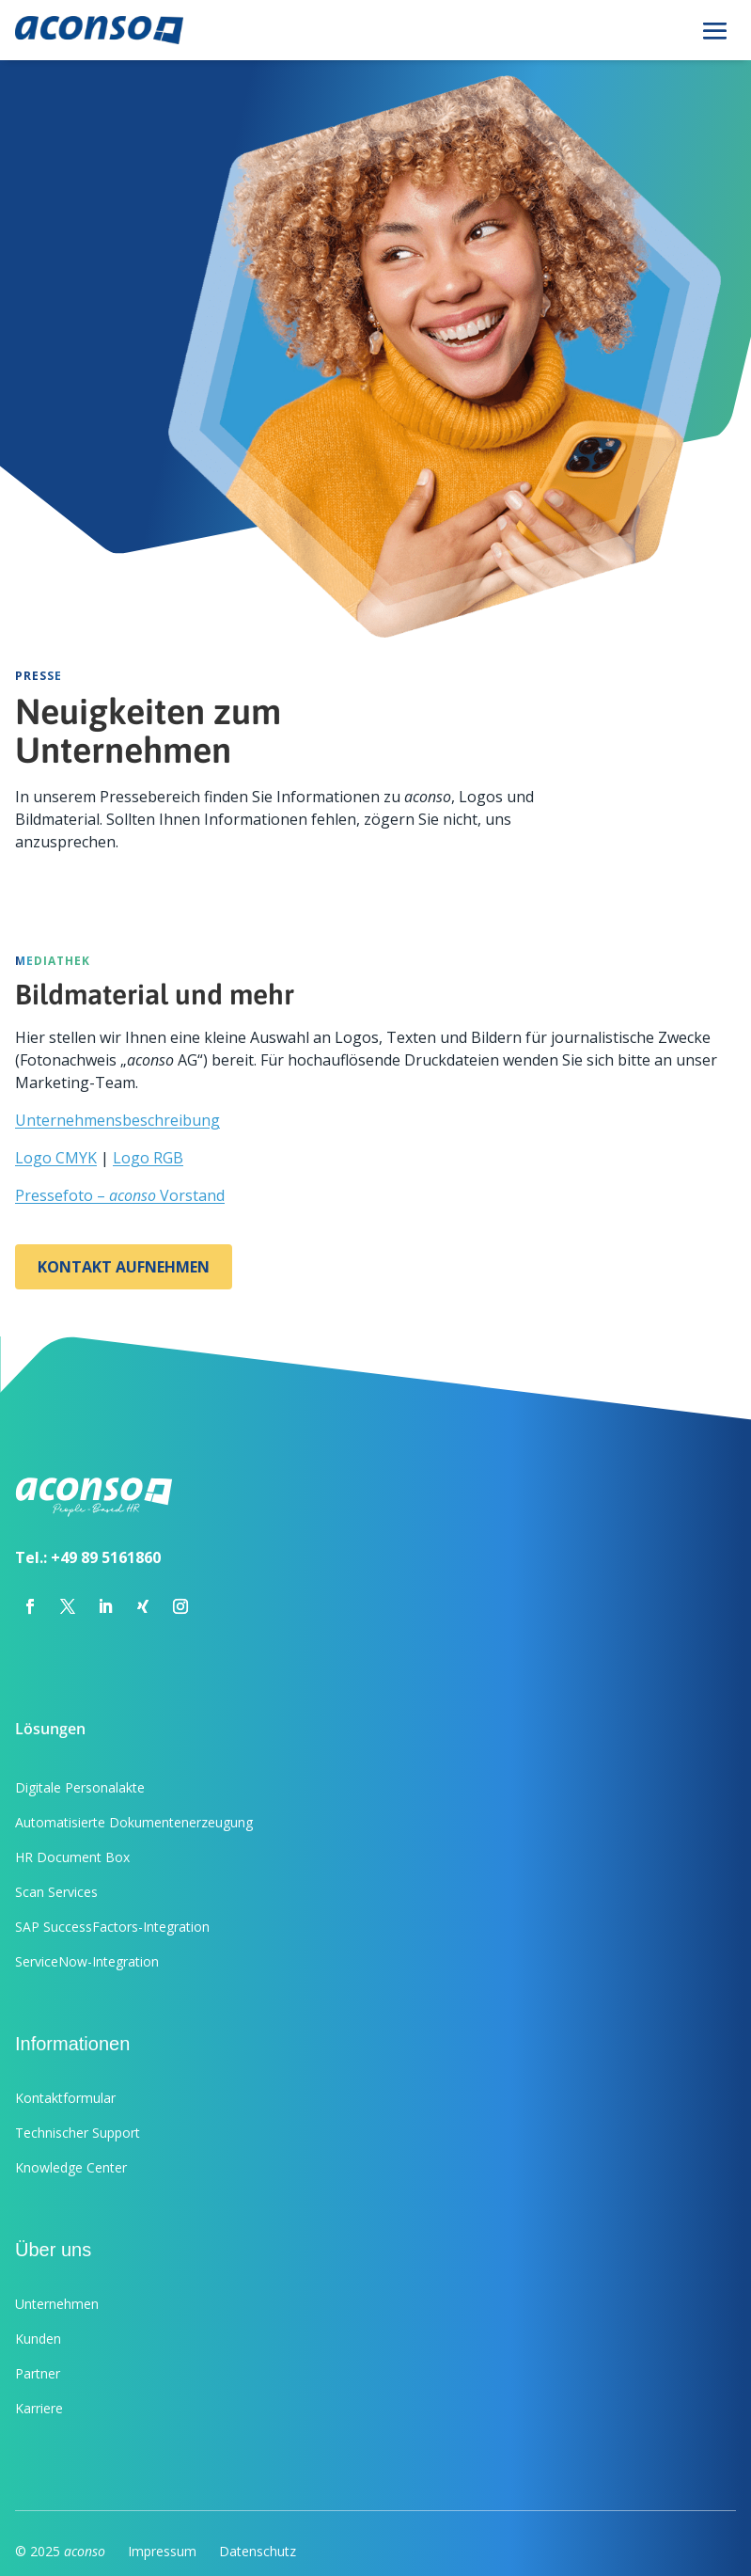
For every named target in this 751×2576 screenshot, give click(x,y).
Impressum (162, 2551)
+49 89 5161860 (106, 1557)
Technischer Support (77, 2132)
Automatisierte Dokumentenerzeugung (134, 1822)
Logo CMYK (56, 1157)
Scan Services (56, 1892)
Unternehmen (57, 2304)
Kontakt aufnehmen (124, 1266)
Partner (37, 2373)
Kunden (38, 2338)
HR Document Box (72, 1857)
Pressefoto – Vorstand (120, 1195)
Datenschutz (257, 2551)
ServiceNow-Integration (87, 1961)
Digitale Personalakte (80, 1787)
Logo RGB (148, 1157)
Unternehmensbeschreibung (117, 1120)
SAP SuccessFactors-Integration (112, 1927)
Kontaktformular (65, 2098)
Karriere (39, 2408)
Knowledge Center (71, 2167)
